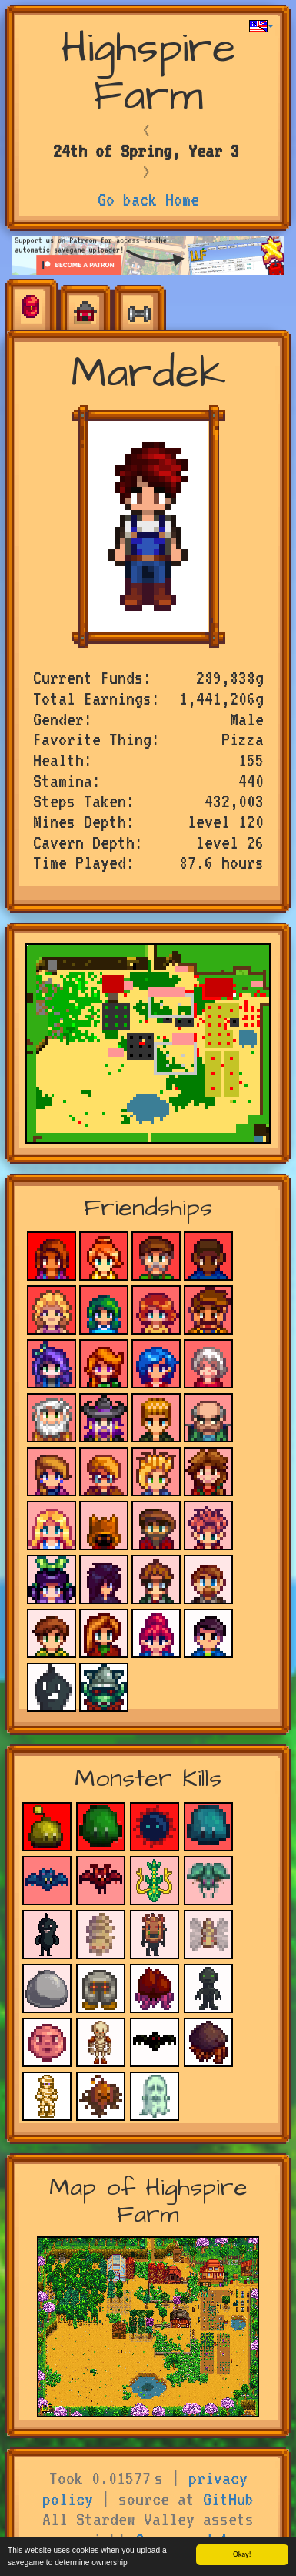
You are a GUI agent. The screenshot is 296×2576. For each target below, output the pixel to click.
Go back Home (148, 199)
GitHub (228, 2499)
